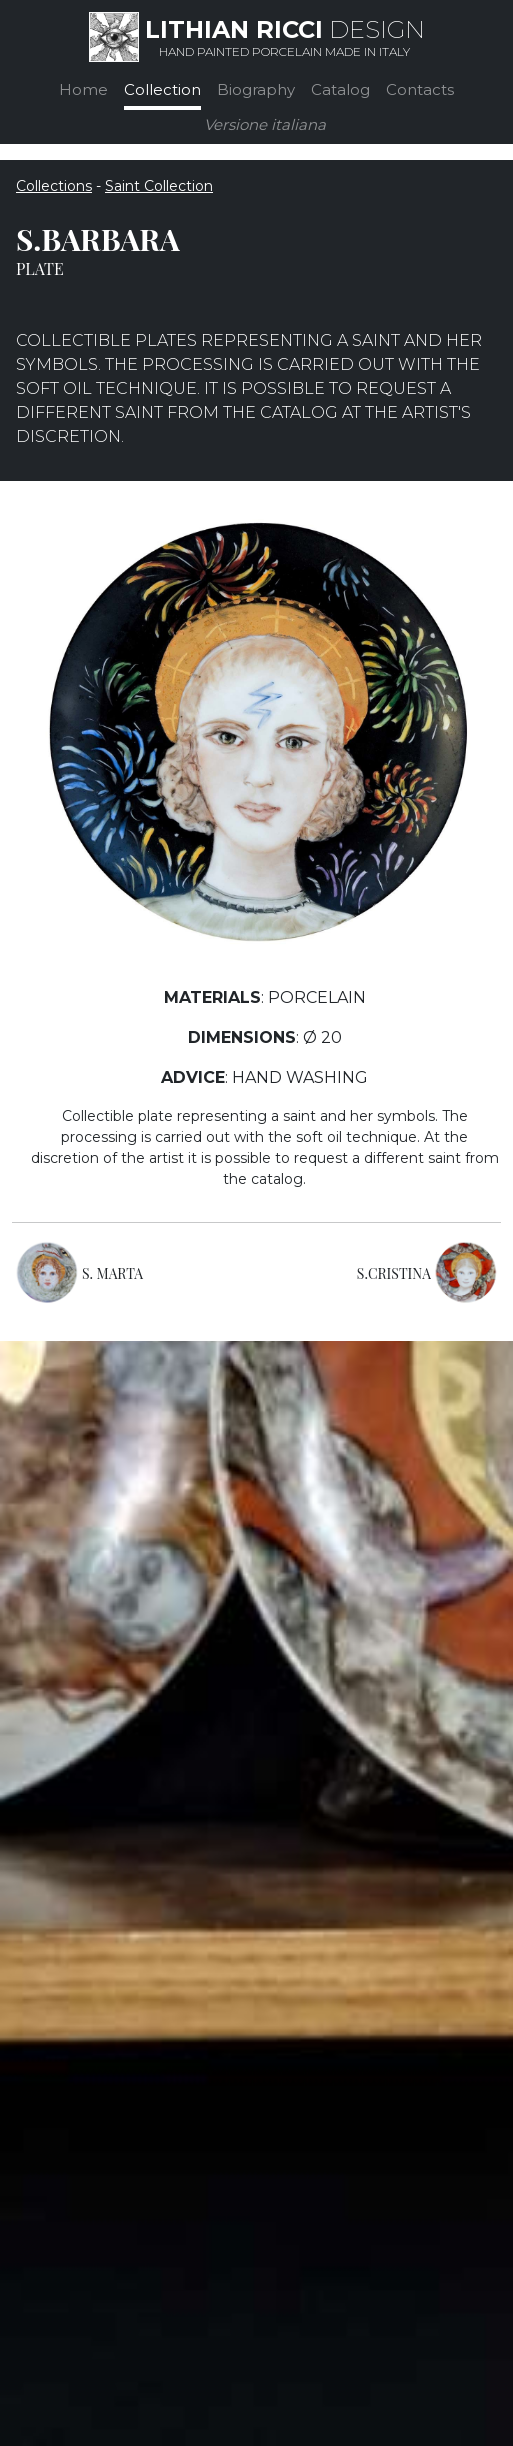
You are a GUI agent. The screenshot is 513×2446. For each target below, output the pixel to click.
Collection (162, 89)
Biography (256, 89)
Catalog (340, 89)
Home (83, 89)
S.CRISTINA (394, 1273)
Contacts (420, 89)
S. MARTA (112, 1273)
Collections (54, 186)
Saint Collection (159, 186)
